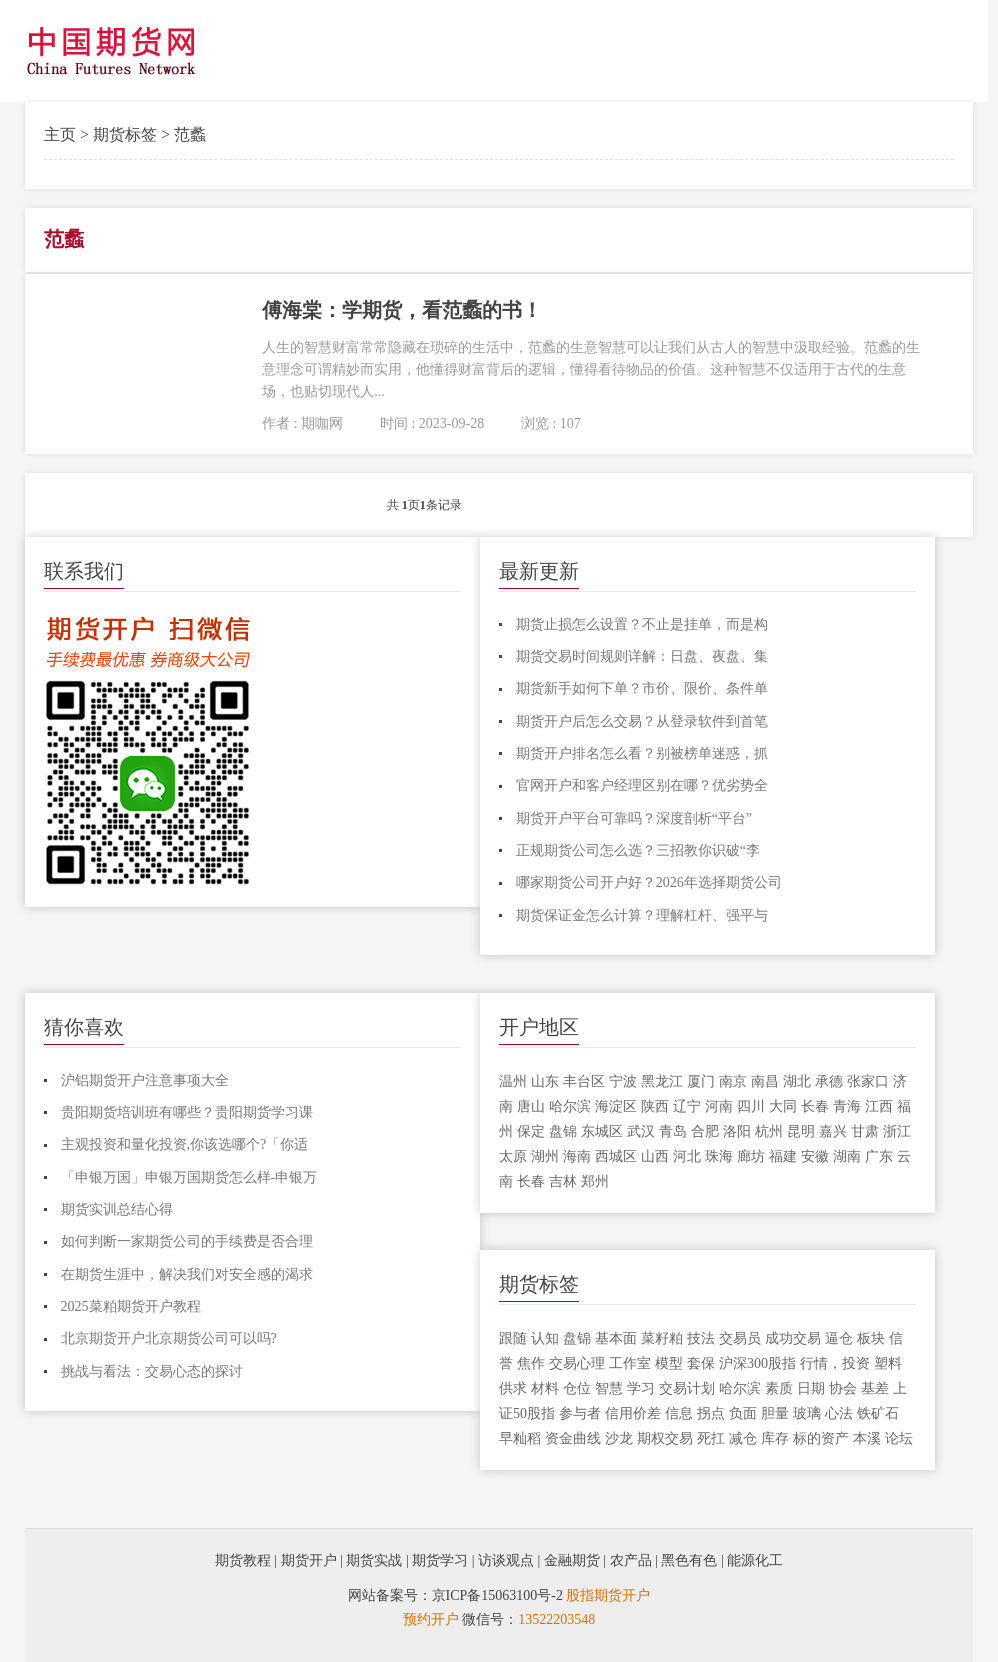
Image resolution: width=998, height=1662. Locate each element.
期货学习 (440, 1560)
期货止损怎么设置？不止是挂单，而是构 (642, 624)
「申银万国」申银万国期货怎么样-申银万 (189, 1177)
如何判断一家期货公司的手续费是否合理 (187, 1241)
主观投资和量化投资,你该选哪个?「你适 (185, 1144)
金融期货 (572, 1560)
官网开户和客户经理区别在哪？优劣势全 (642, 785)
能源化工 (755, 1560)
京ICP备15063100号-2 (497, 1595)
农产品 (631, 1560)
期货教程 (243, 1560)
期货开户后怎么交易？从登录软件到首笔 (642, 721)
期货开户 (309, 1560)
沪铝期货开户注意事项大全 (145, 1080)
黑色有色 (689, 1560)
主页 (60, 134)
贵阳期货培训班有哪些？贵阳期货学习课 (187, 1112)
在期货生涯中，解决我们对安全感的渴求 (187, 1274)
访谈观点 (506, 1560)
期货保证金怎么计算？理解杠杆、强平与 (642, 915)
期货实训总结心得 (117, 1209)
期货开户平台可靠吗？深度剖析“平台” (634, 818)
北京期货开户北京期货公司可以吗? (169, 1338)
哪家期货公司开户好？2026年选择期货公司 (649, 882)
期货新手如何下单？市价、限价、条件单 (642, 688)
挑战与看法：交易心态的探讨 (152, 1371)
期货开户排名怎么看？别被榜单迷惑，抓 (642, 753)
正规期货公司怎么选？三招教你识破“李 (638, 850)
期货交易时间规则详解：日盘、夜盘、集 (642, 656)
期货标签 (125, 134)
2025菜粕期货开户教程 (131, 1306)
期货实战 (374, 1560)
